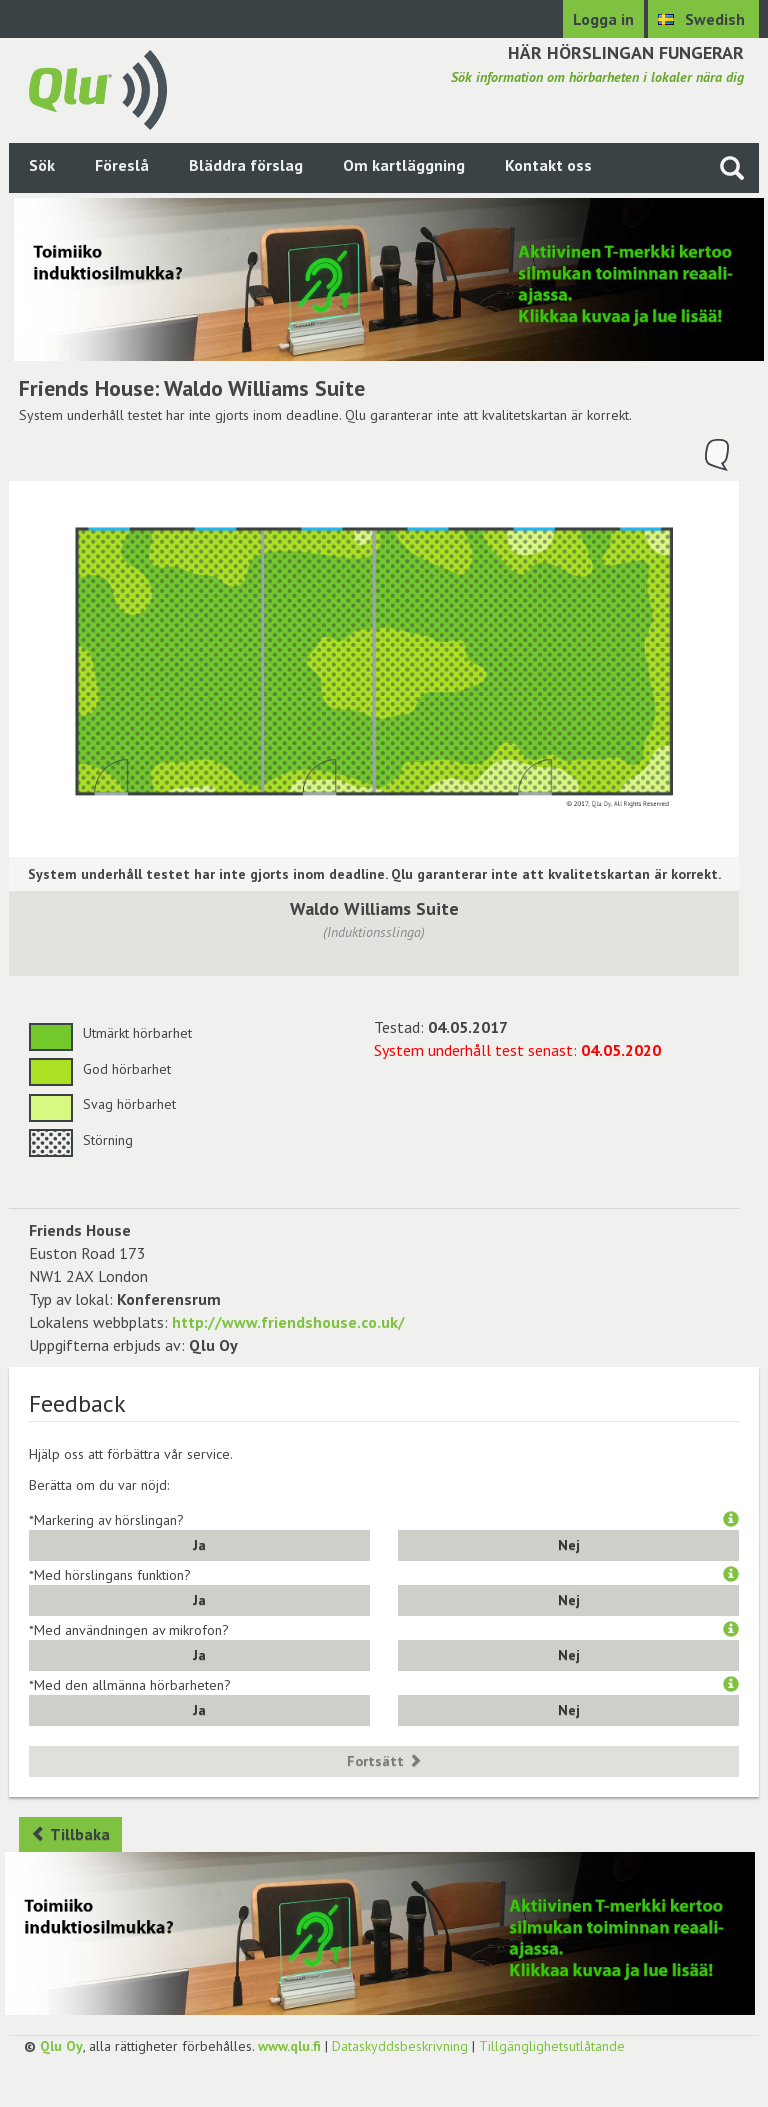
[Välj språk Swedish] (703, 19)
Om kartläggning (404, 165)
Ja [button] (199, 1545)
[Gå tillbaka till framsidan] (98, 88)
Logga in (603, 19)
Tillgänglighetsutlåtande (552, 2046)
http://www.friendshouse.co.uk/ (288, 1322)
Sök (42, 165)
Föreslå (122, 165)
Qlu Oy (61, 2046)
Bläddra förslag (246, 165)
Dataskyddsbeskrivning (400, 2046)
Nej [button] (569, 1545)
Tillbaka (70, 1834)
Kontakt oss (548, 165)
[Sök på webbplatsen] (732, 167)
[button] (731, 1520)
